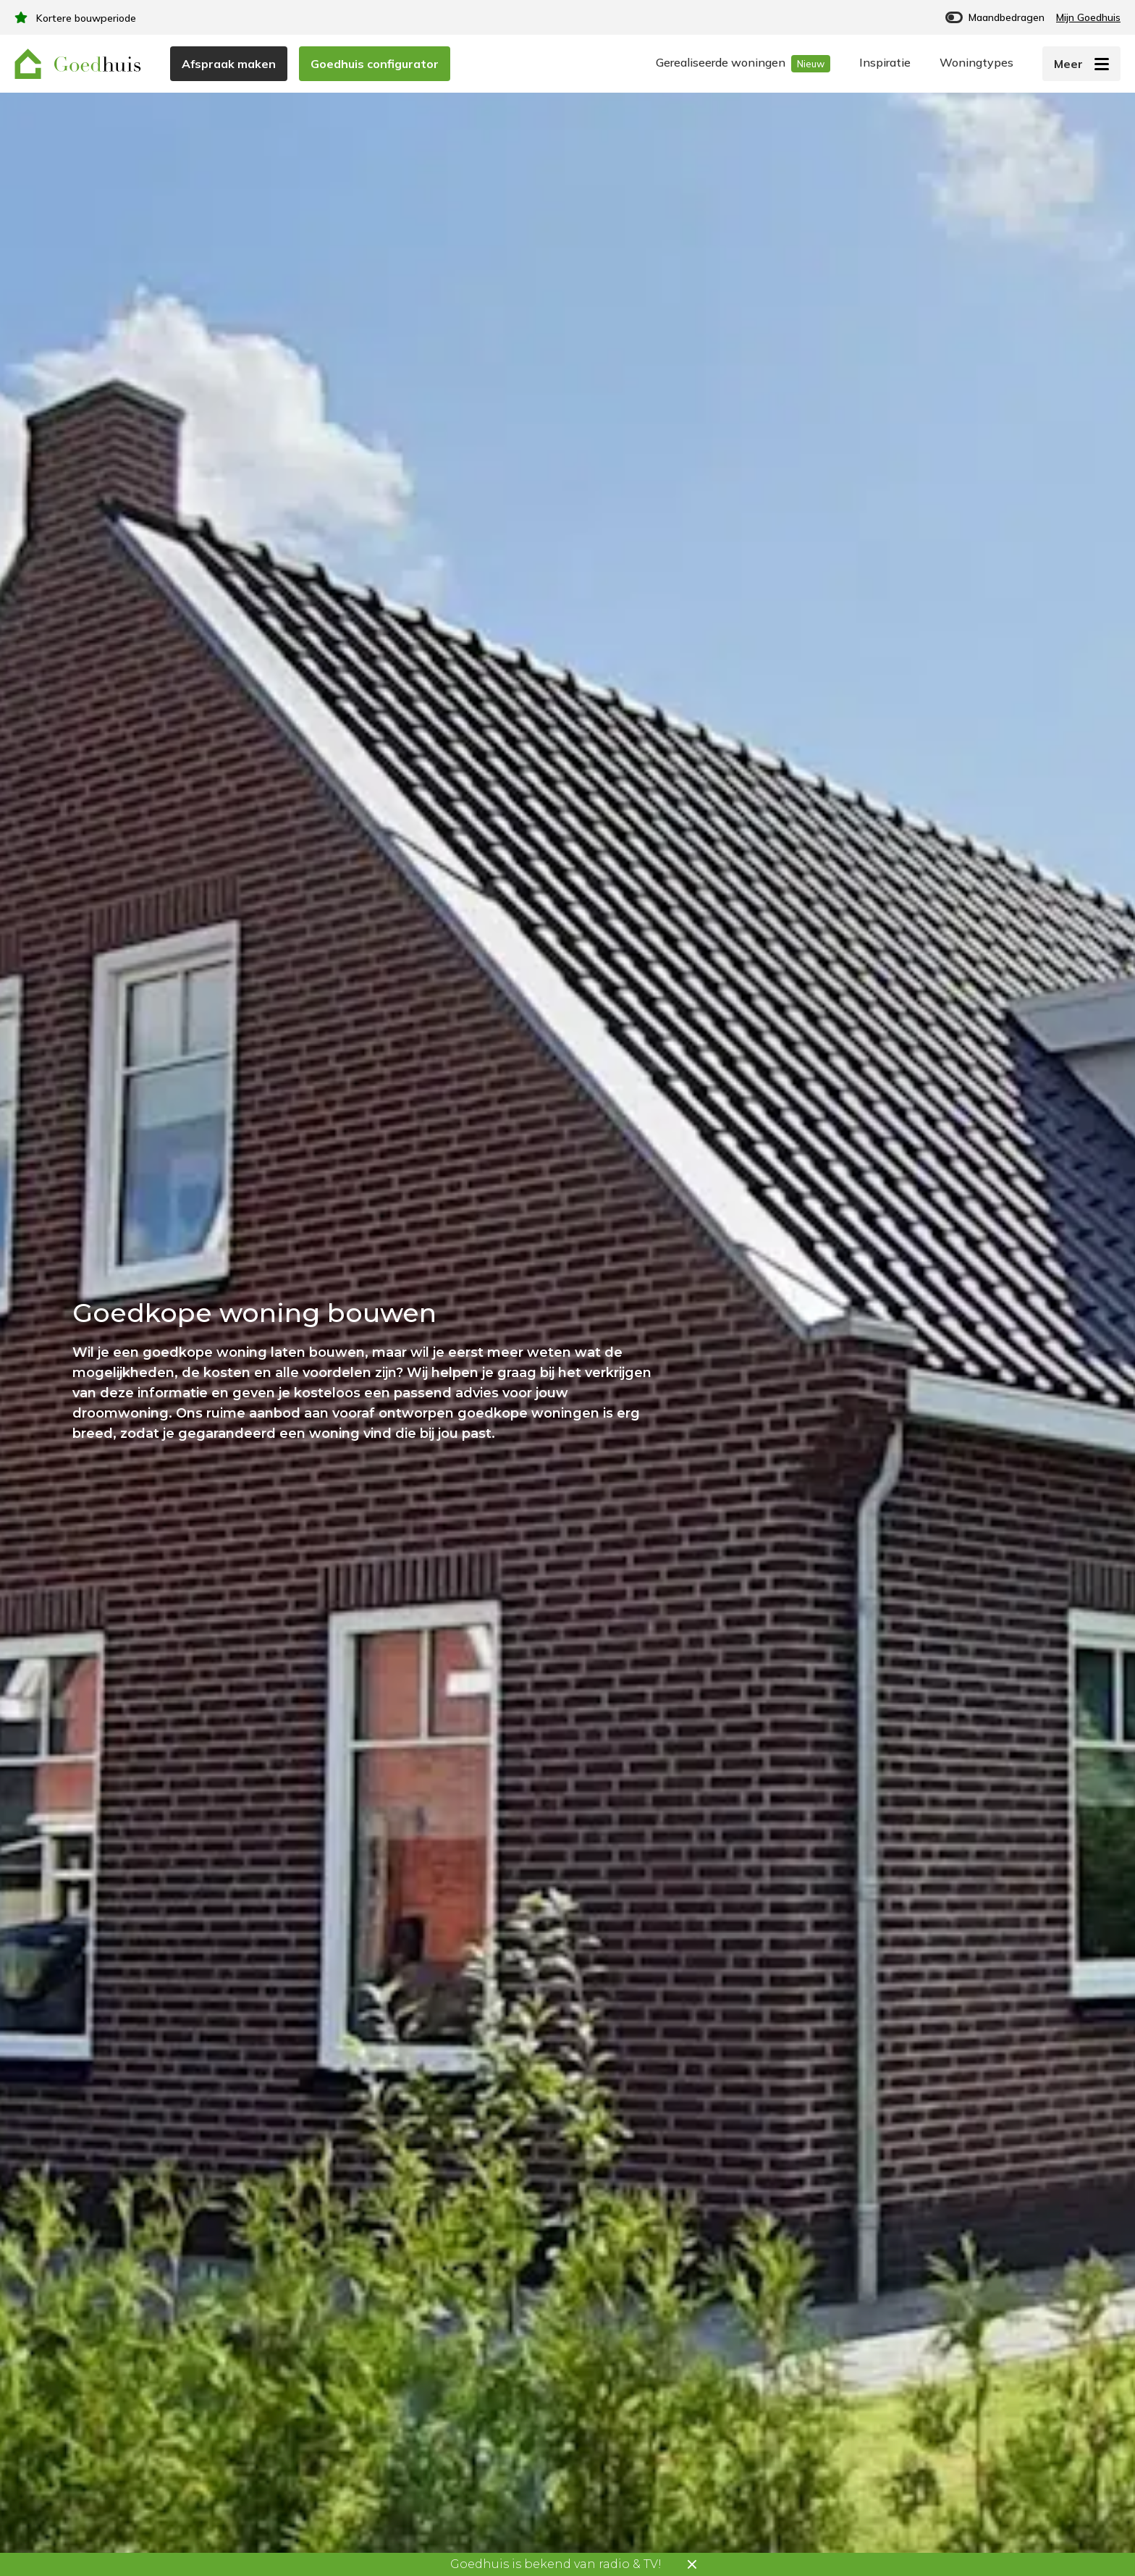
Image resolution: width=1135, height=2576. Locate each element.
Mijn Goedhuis (1088, 17)
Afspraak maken (229, 63)
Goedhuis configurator (375, 63)
